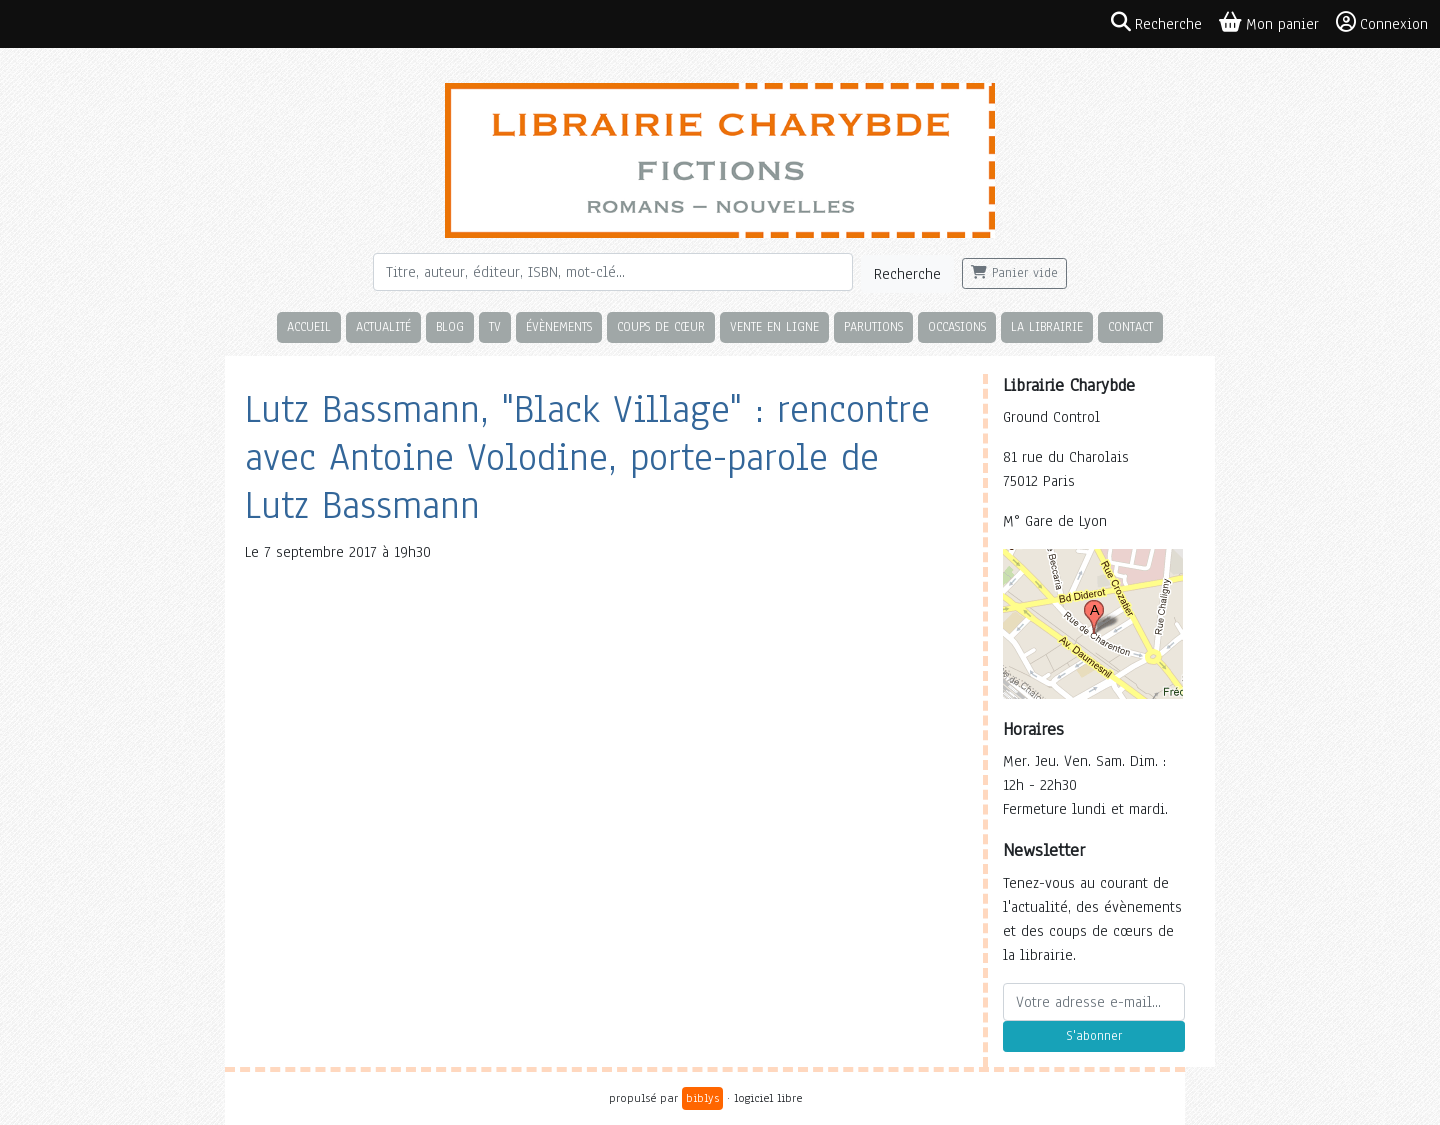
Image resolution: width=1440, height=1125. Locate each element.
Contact (1130, 326)
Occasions (957, 326)
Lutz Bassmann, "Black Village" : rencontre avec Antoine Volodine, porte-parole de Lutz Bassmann (587, 457)
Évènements (559, 326)
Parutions (873, 326)
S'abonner (1094, 1036)
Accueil (309, 326)
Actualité (383, 326)
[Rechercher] (613, 272)
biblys (702, 1098)
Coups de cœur (661, 326)
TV (495, 326)
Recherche (907, 274)
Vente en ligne (774, 326)
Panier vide (1014, 273)
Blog (450, 326)
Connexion (1382, 23)
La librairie (1047, 326)
